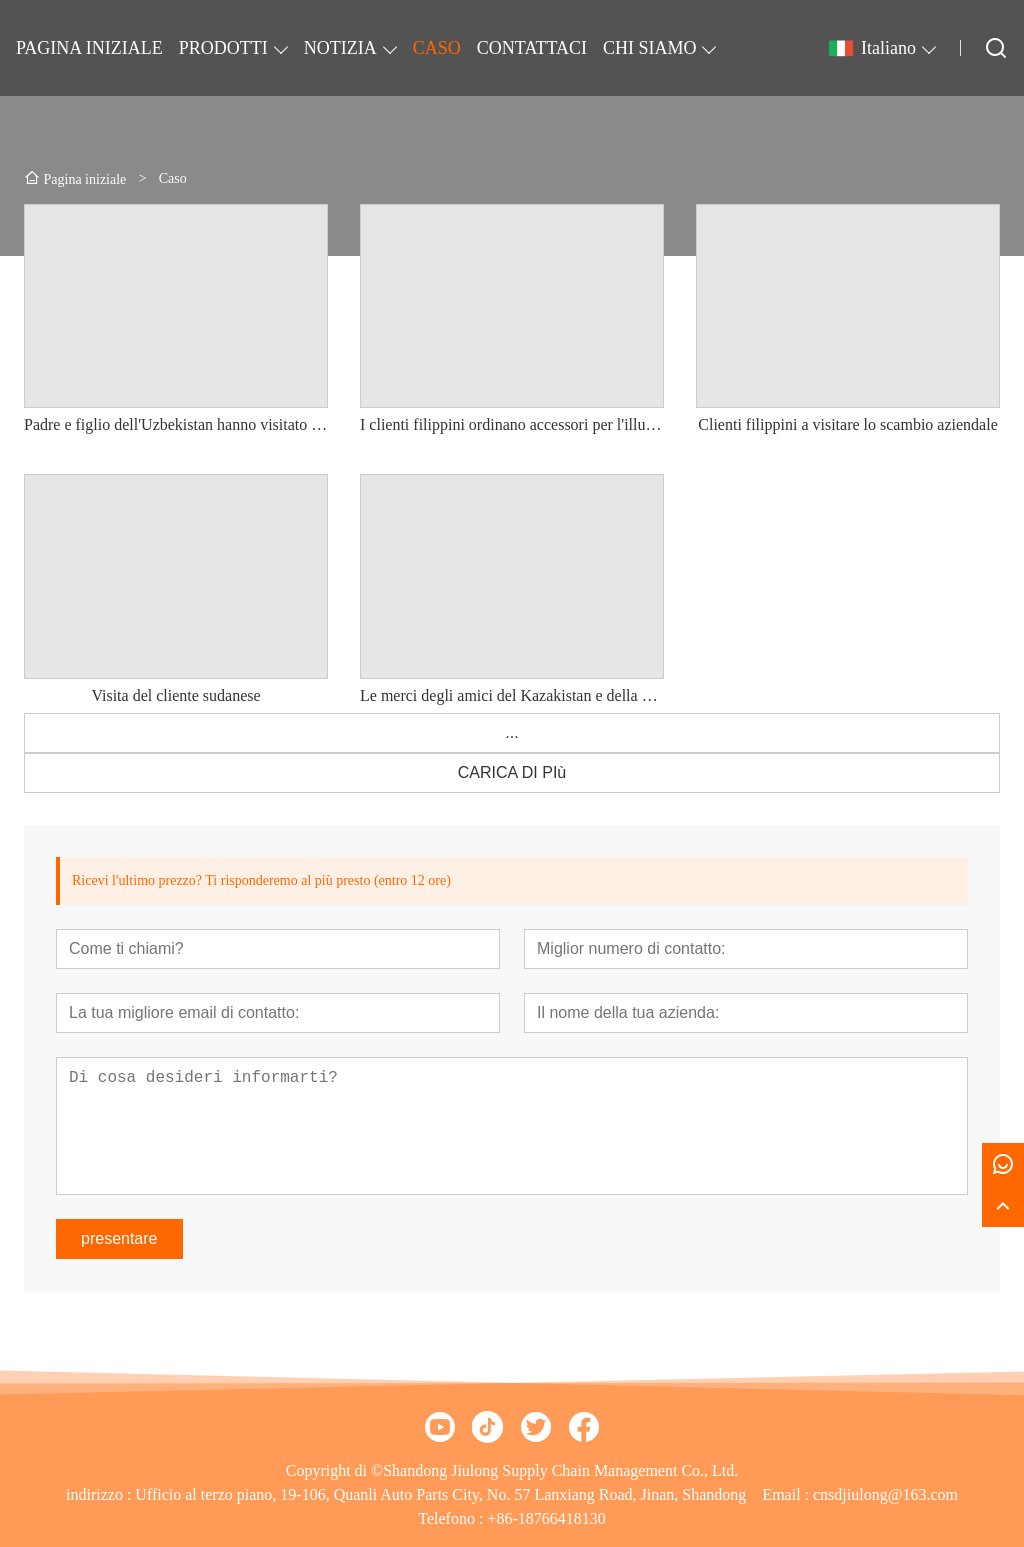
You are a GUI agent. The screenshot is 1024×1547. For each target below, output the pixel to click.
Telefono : (452, 1518)
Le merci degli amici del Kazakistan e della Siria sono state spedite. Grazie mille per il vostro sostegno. (512, 695)
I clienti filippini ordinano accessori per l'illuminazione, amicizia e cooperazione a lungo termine (512, 424)
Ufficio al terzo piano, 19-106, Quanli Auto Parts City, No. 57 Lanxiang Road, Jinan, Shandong (440, 1494)
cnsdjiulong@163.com (885, 1494)
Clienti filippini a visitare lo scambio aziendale (847, 424)
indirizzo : (100, 1494)
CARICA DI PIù (512, 772)
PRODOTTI (223, 48)
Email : (787, 1494)
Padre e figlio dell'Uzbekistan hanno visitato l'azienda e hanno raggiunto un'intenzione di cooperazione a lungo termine (176, 424)
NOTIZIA (340, 48)
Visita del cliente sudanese (175, 695)
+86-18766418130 (546, 1518)
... (511, 732)
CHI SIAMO (650, 48)
